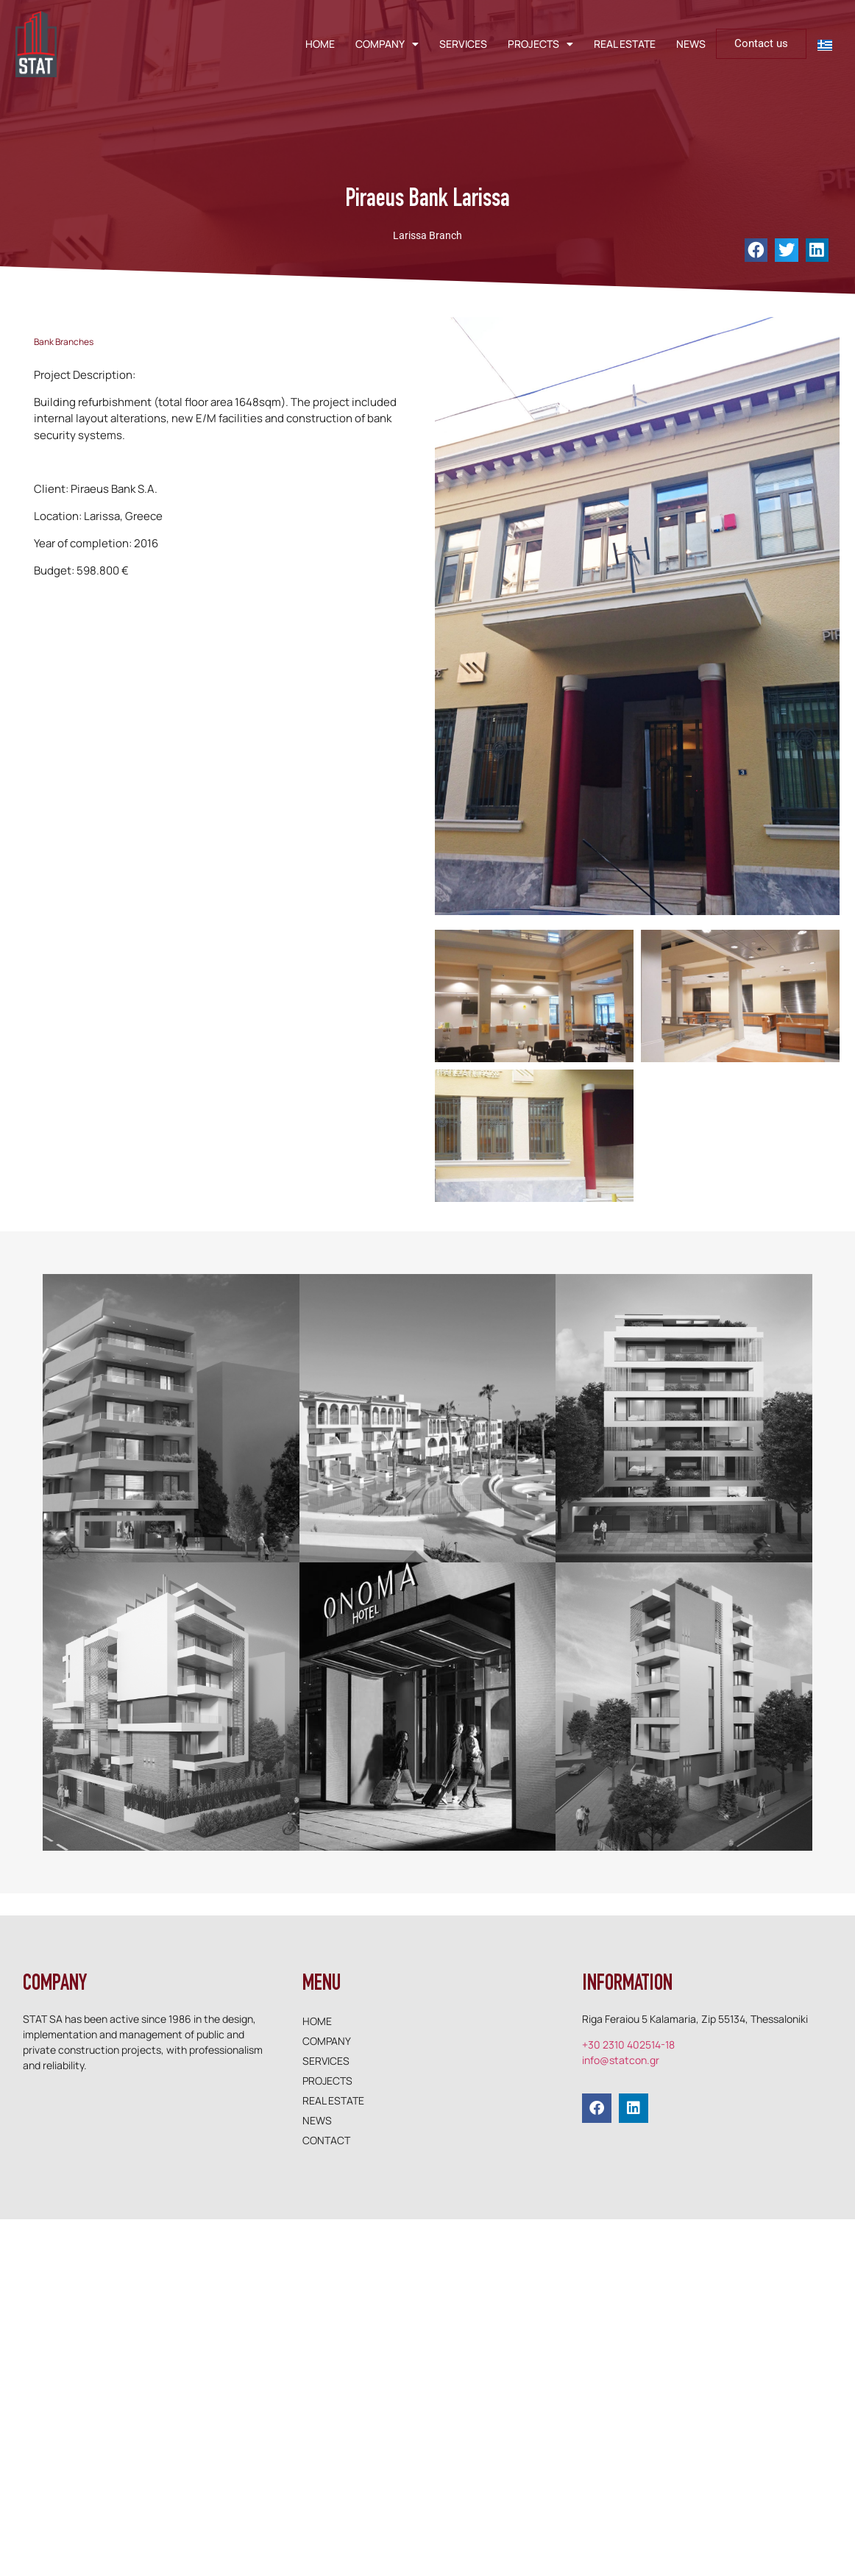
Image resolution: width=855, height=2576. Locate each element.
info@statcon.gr (620, 2060)
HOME (320, 44)
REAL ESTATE (625, 44)
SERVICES (463, 44)
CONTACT (326, 2140)
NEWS (691, 44)
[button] (756, 250)
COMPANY (387, 44)
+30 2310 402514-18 (628, 2045)
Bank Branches (63, 341)
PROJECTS (540, 44)
